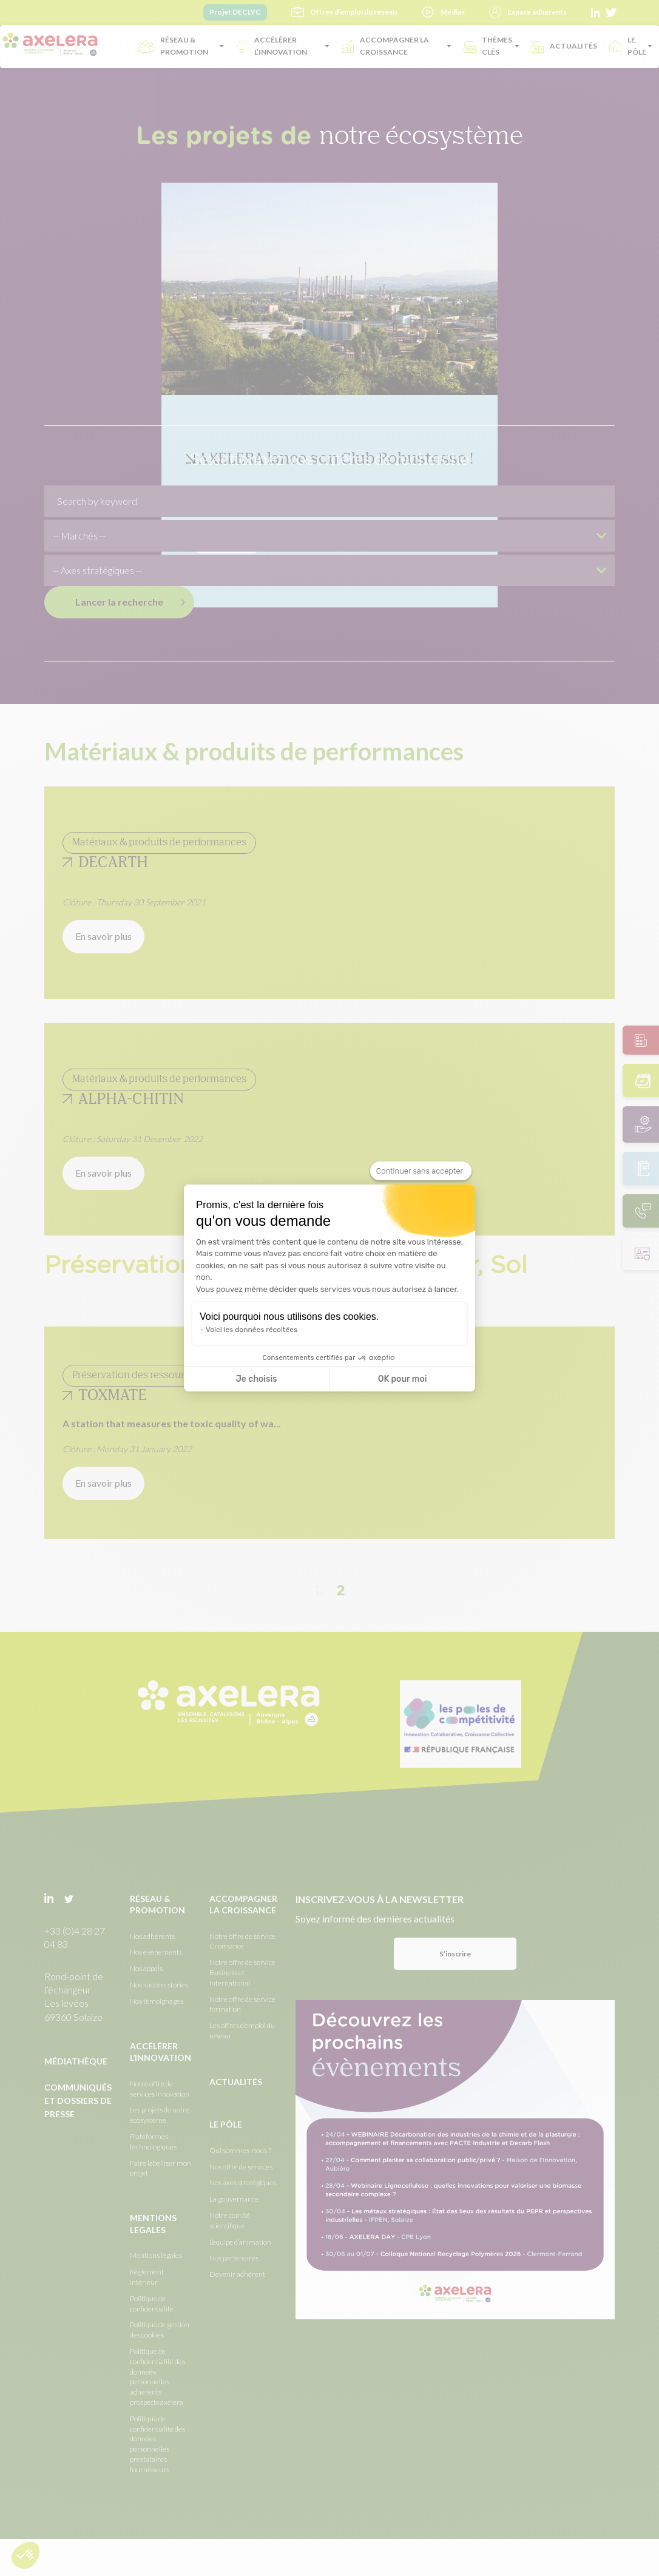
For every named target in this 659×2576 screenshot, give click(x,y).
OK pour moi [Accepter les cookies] (402, 1379)
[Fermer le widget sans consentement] (420, 1171)
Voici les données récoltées (251, 1329)
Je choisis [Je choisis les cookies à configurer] (256, 1379)
